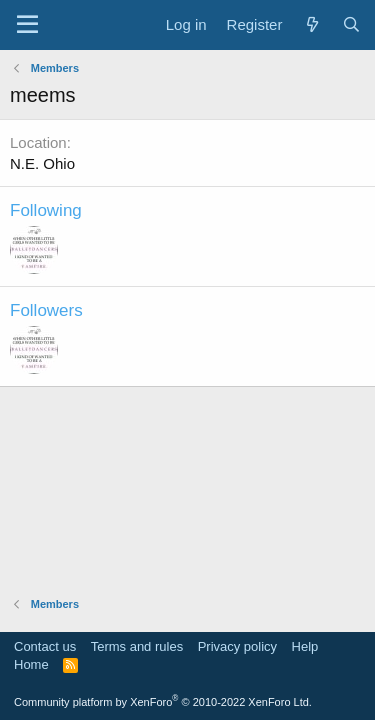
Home (31, 664)
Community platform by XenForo (163, 702)
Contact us (45, 646)
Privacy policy (237, 646)
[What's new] (311, 24)
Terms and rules (137, 646)
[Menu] (27, 25)
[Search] (351, 24)
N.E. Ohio (42, 163)
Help (305, 646)
